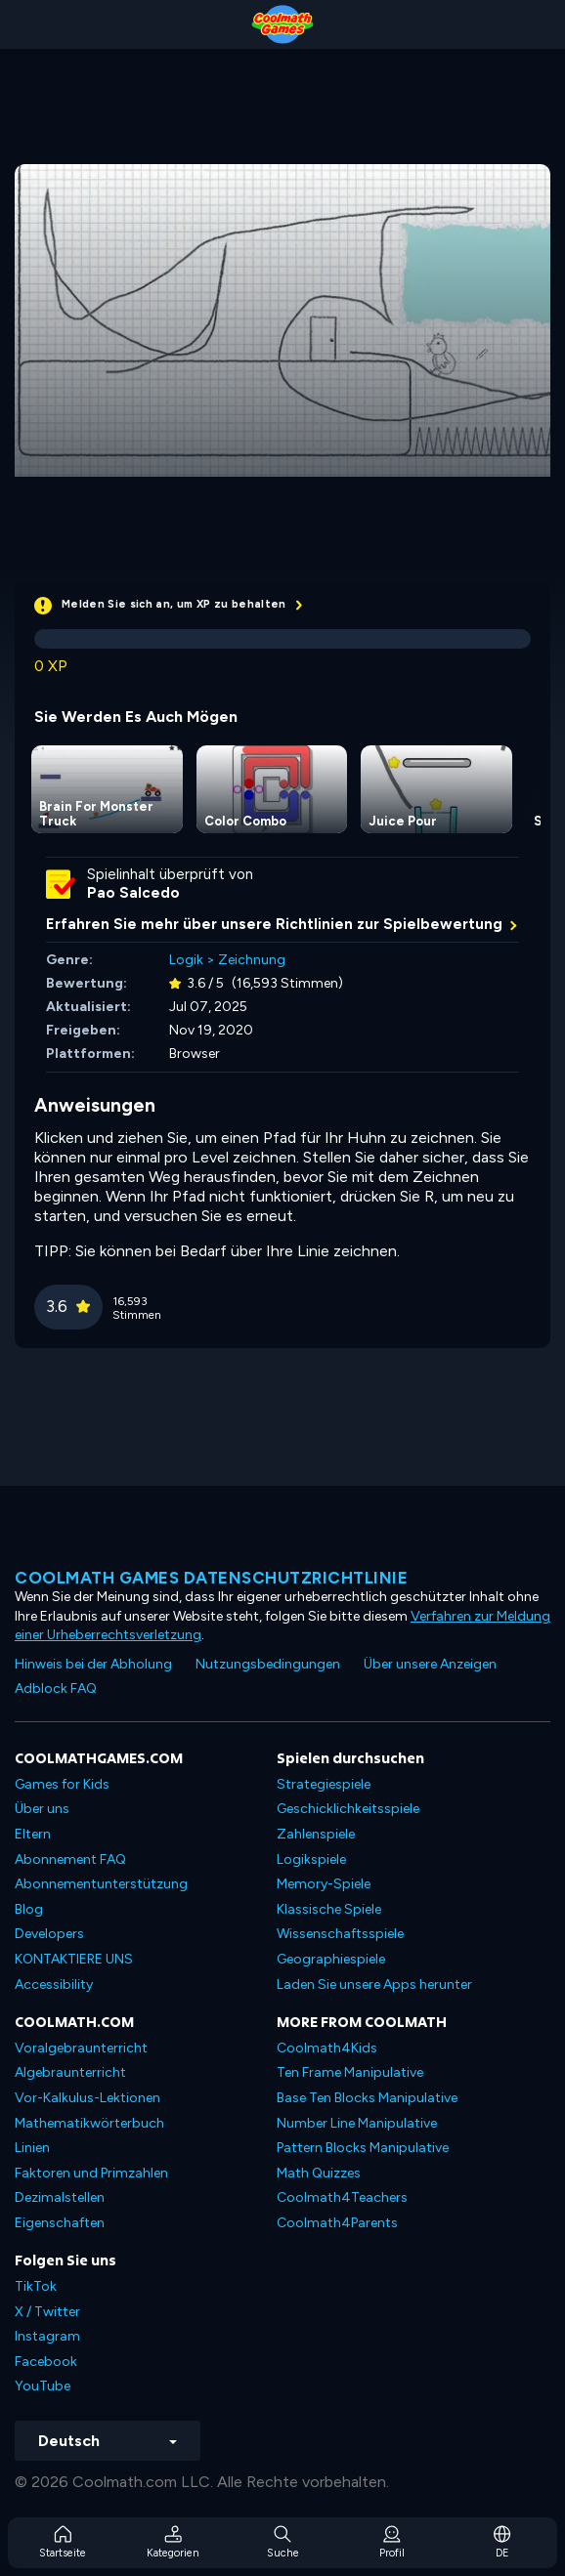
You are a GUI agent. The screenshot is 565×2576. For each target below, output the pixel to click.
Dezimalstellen (60, 2197)
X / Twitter (47, 2311)
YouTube (42, 2386)
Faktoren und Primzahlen (91, 2173)
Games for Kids (62, 1784)
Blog (29, 1909)
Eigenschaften (60, 2223)
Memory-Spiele (323, 1884)
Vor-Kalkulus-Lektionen (87, 2098)
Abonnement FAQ (70, 1859)
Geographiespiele (331, 1959)
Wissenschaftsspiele (340, 1933)
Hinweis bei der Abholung (93, 1664)
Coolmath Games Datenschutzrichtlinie (211, 1577)
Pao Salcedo (133, 893)
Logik (186, 959)
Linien (32, 2147)
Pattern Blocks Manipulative (363, 2147)
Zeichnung (251, 959)
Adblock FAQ (56, 1688)
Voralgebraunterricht (81, 2048)
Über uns (42, 1808)
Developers (49, 1933)
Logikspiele (311, 1859)
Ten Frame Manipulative (350, 2072)
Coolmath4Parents (337, 2223)
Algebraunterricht (70, 2072)
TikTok (36, 2286)
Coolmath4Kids (327, 2048)
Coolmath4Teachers (342, 2197)
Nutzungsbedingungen (268, 1664)
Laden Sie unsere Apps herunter (374, 1984)
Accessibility (54, 1984)
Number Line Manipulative (357, 2123)
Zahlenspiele (316, 1834)
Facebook (46, 2361)
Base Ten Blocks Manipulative (367, 2098)
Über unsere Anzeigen (430, 1664)
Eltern (33, 1834)
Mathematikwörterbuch (89, 2123)
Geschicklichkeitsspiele (348, 1808)
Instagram (47, 2336)
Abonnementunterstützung (101, 1884)
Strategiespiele (323, 1784)
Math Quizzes (319, 2173)
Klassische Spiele (329, 1909)
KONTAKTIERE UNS (74, 1959)
